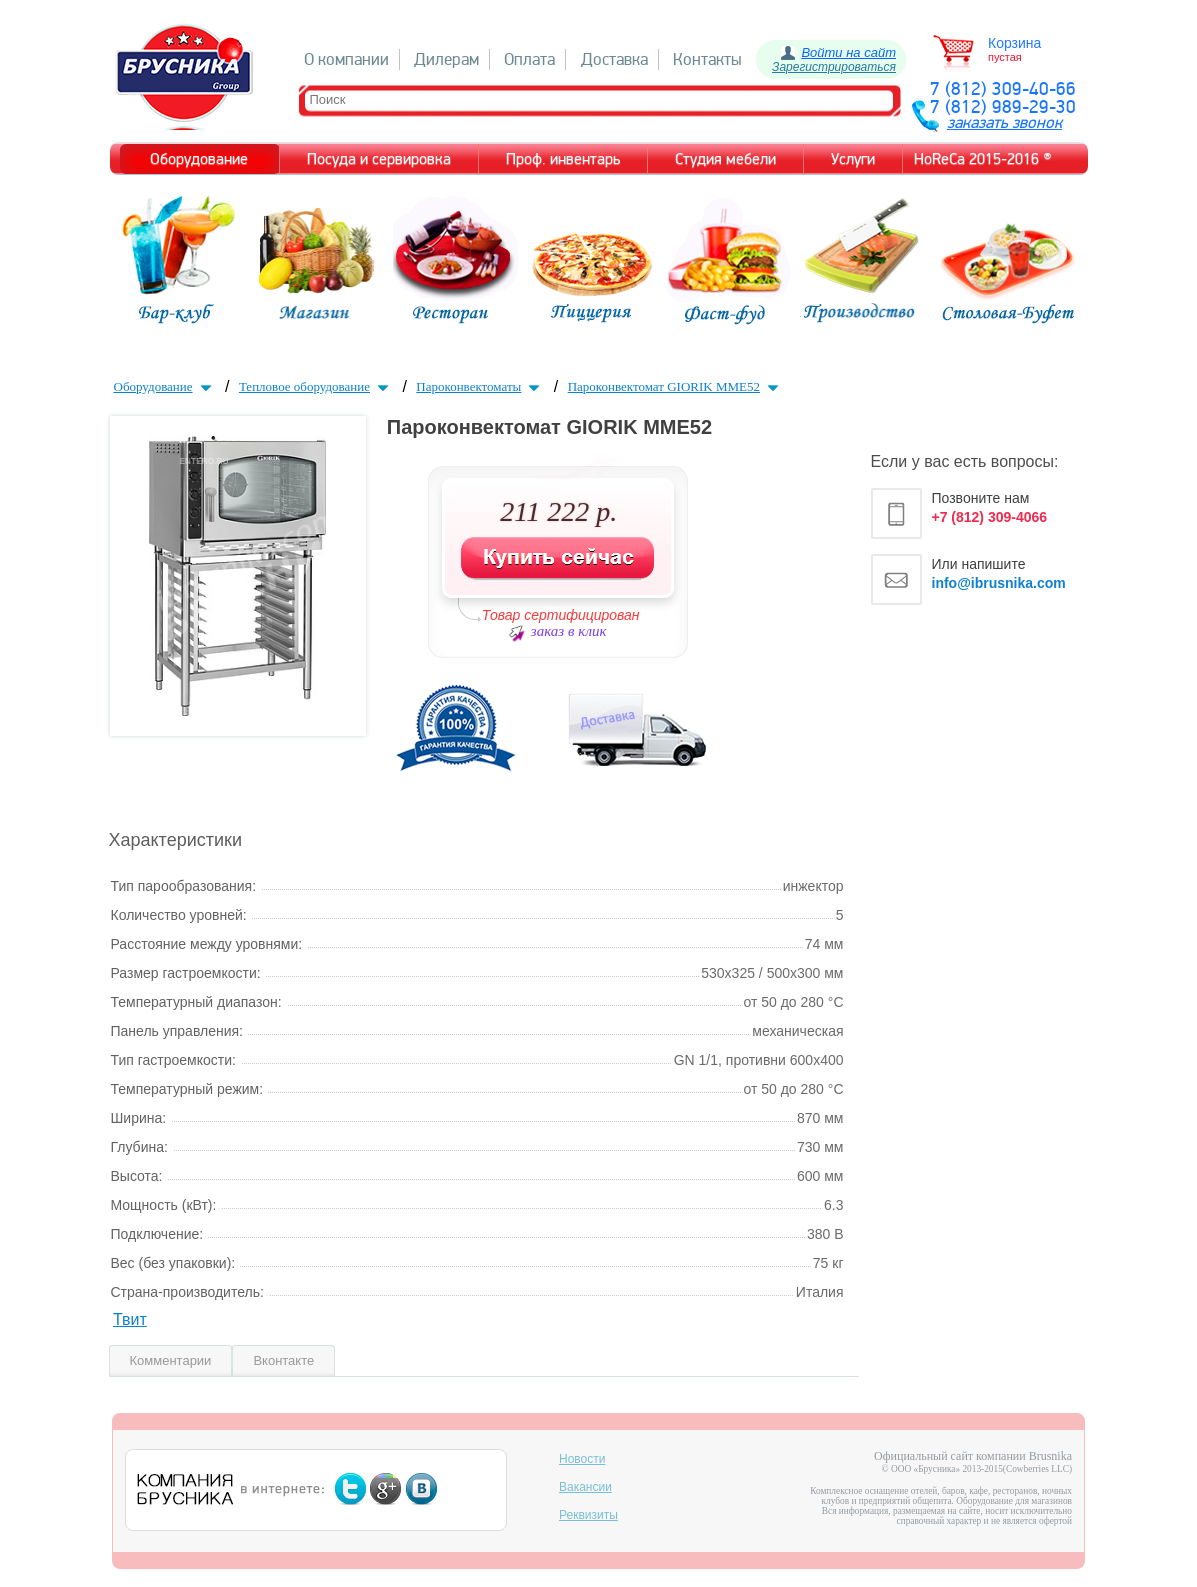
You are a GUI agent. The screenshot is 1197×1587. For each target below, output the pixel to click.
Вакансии (585, 1487)
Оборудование (165, 386)
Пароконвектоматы (480, 386)
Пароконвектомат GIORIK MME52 (675, 386)
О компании (346, 59)
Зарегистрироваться (834, 67)
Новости (582, 1459)
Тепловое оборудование (316, 386)
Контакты (707, 59)
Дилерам (446, 59)
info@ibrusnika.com (999, 583)
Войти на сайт (848, 52)
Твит (130, 1319)
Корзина (1014, 43)
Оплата (529, 59)
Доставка (614, 59)
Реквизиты (588, 1515)
